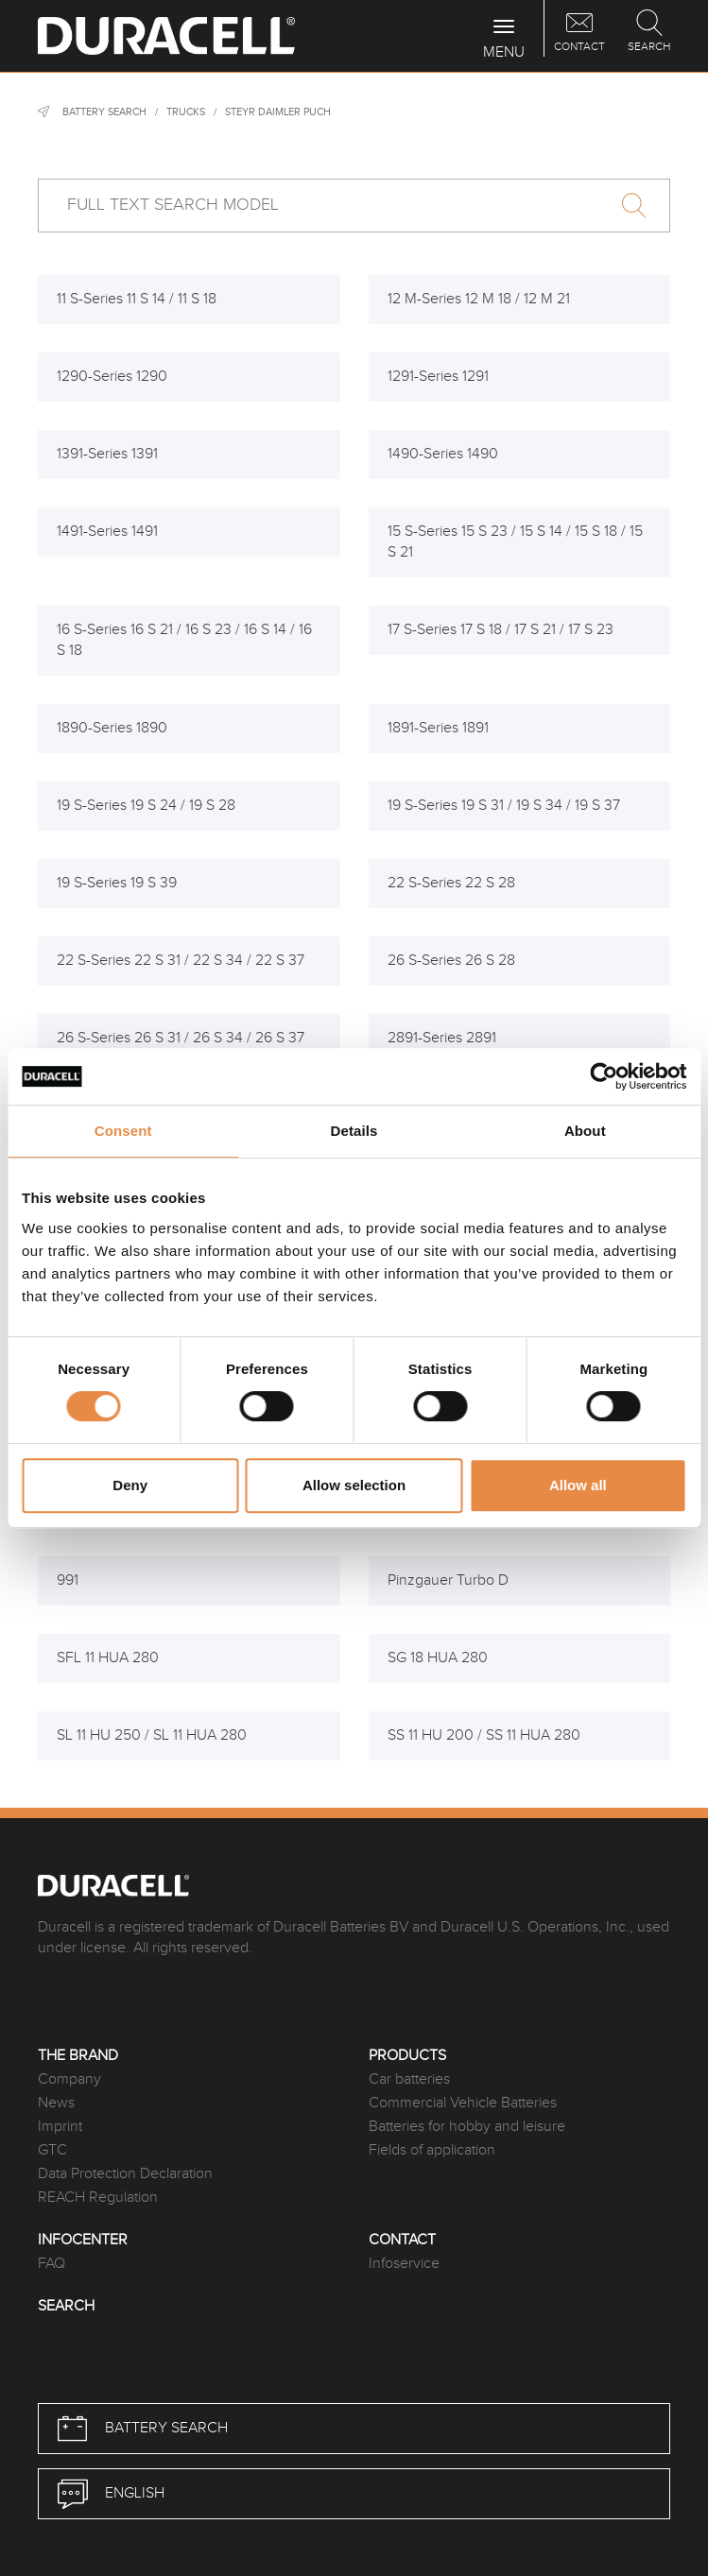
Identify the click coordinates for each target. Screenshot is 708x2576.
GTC (52, 2150)
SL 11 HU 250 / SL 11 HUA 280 (152, 1735)
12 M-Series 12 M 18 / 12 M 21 (479, 299)
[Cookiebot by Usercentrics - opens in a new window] (603, 1076)
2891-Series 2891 (442, 1038)
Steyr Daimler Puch (278, 112)
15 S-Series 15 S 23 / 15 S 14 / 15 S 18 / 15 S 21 (515, 542)
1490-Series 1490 (443, 454)
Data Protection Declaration (125, 2174)
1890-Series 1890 (112, 728)
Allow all (578, 1485)
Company (69, 2079)
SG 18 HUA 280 (438, 1658)
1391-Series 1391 (107, 454)
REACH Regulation (98, 2198)
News (56, 2103)
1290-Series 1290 (112, 377)
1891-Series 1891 (438, 728)
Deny (129, 1485)
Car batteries (409, 2079)
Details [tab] (354, 1131)
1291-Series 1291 (438, 377)
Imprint (60, 2127)
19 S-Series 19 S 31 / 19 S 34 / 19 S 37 (504, 806)
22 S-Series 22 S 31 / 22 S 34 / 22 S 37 (180, 961)
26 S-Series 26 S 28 (451, 961)
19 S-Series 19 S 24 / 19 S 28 (146, 806)
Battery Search (104, 112)
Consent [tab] (123, 1131)
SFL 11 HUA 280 (108, 1658)
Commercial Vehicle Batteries (463, 2103)
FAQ (51, 2264)
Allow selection (354, 1485)
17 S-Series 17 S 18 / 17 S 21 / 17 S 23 (500, 630)
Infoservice (404, 2264)
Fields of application (432, 2150)
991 (67, 1580)
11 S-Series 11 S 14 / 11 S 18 (136, 299)
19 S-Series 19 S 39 (117, 883)
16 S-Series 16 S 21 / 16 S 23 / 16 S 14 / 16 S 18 (184, 640)
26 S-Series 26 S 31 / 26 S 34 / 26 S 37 (180, 1038)
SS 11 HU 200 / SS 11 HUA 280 (484, 1735)
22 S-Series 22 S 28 (451, 883)
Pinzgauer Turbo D (448, 1580)
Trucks (185, 112)
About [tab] (585, 1131)
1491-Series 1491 (107, 532)
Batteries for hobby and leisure (467, 2127)
